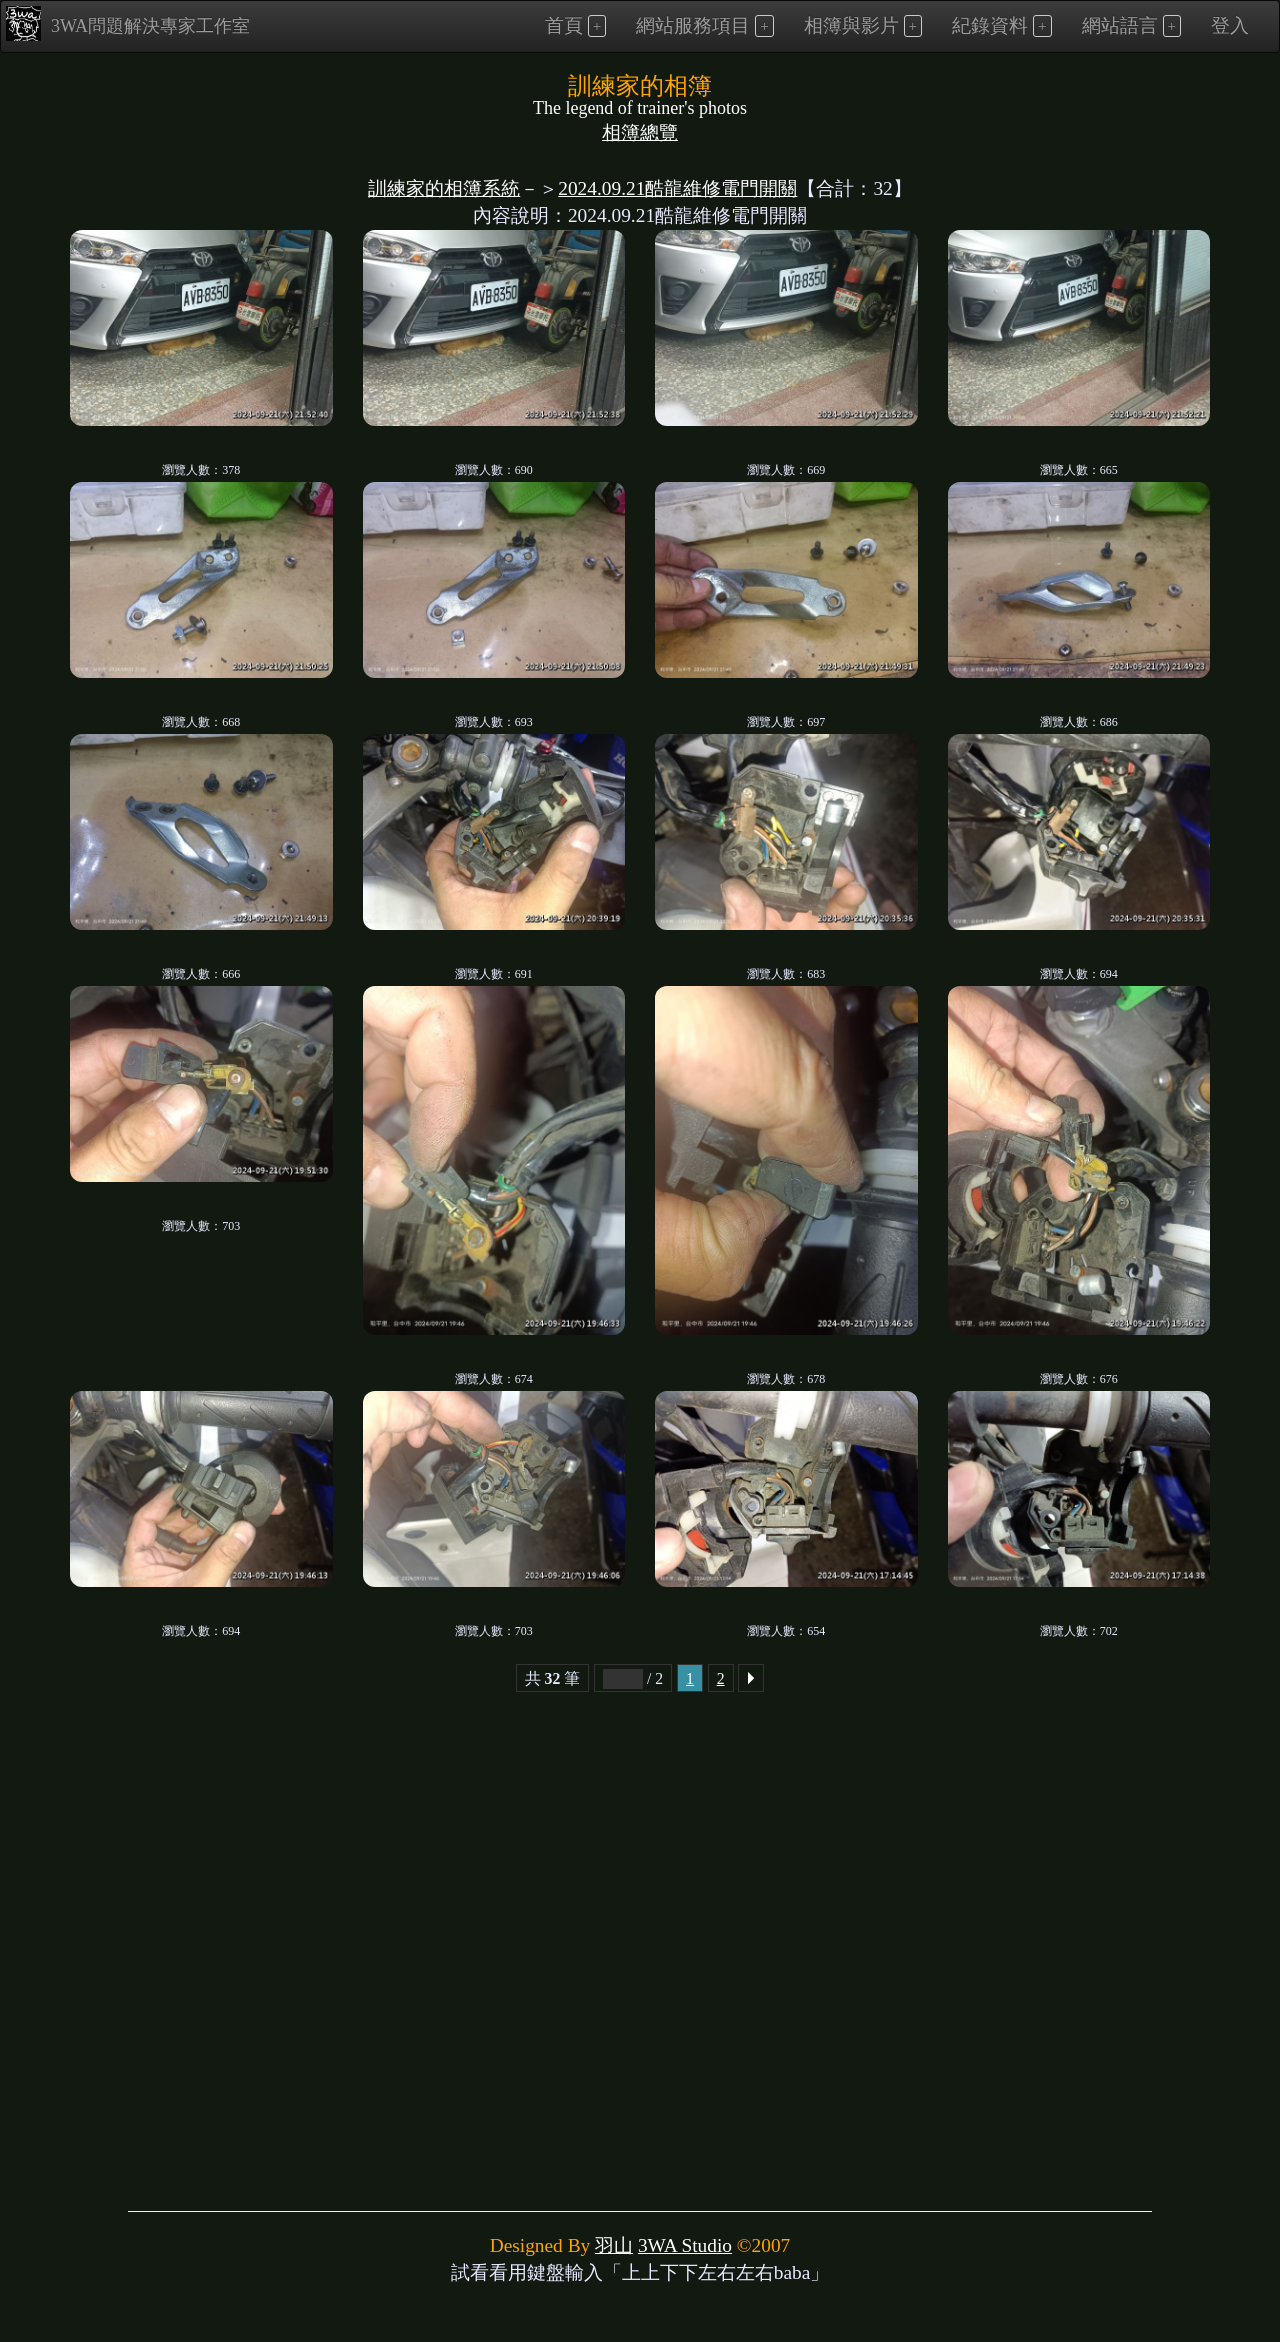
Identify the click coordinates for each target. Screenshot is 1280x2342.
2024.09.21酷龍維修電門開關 (677, 188)
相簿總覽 (640, 132)
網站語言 (1120, 25)
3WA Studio (685, 2245)
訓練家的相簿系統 (444, 188)
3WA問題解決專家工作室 (128, 23)
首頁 (564, 25)
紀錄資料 (990, 25)
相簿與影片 (851, 25)
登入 (1230, 25)
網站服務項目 (693, 25)
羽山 (614, 2245)
